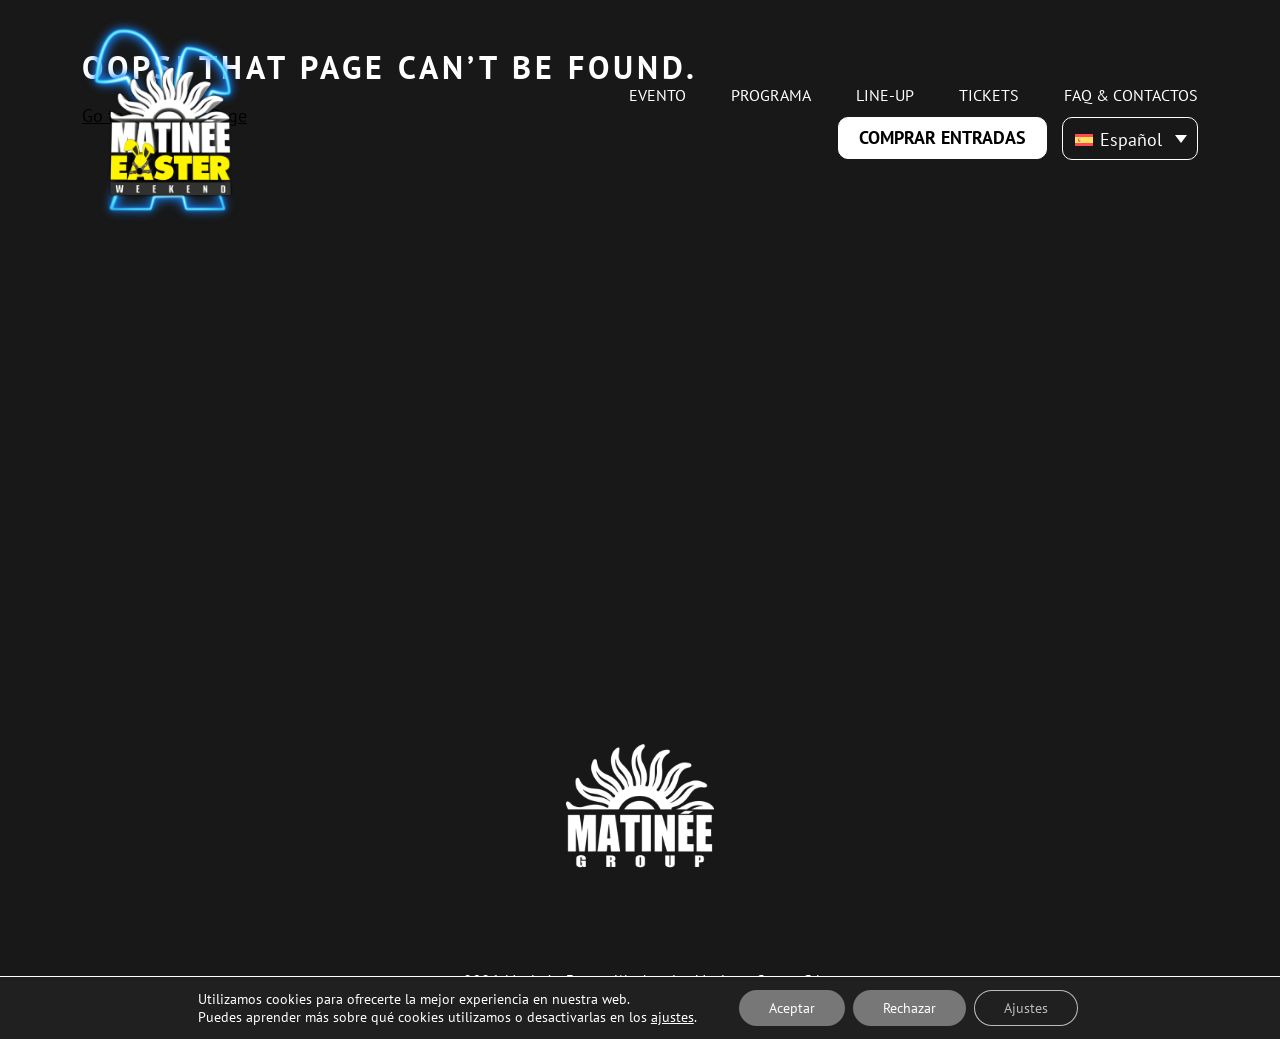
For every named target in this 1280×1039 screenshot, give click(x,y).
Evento (657, 95)
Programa (771, 95)
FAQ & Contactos (1131, 95)
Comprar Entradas (942, 137)
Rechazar (909, 1008)
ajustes (672, 1017)
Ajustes (1026, 1008)
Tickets (989, 95)
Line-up (885, 95)
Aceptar (792, 1008)
